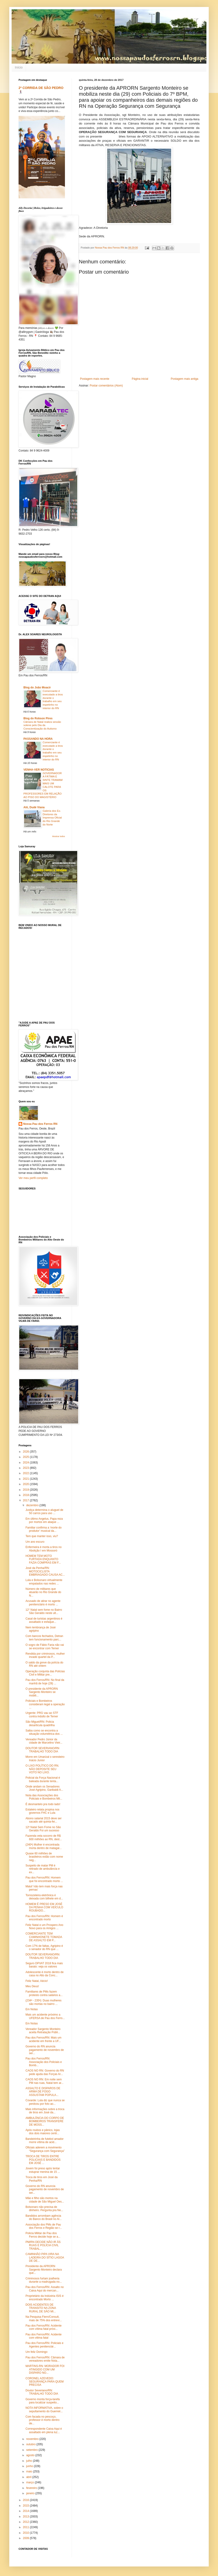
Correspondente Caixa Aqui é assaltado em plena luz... (44, 2430)
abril (29, 2477)
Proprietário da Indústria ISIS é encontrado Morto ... (45, 2297)
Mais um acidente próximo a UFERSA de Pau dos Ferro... (45, 2016)
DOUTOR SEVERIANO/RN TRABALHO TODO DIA (42, 1750)
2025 (26, 1457)
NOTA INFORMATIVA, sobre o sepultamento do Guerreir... (44, 2409)
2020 (26, 1484)
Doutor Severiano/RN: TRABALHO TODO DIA (42, 2392)
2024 (26, 1462)
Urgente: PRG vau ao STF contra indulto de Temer (42, 1714)
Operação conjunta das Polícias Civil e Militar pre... (45, 1673)
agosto (30, 2455)
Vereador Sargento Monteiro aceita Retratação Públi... (43, 2030)
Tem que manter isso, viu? (42, 1536)
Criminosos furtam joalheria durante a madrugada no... (44, 2280)
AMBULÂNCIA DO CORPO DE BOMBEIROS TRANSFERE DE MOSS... (45, 2121)
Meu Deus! (32, 1986)
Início (18, 67)
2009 (26, 2538)
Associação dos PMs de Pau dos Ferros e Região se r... (44, 2226)
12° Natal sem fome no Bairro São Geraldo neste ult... (44, 1611)
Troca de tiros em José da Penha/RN (42, 2179)
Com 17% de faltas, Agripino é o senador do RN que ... (44, 1947)
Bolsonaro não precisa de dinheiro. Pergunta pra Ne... (44, 2208)
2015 (26, 2505)
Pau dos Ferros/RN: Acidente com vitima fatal (43, 2336)
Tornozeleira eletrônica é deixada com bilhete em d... (44, 1897)
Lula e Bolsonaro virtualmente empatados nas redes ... (44, 1581)
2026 (26, 1451)
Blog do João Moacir (37, 687)
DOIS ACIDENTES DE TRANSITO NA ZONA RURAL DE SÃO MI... (41, 2308)
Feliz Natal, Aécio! (37, 1981)
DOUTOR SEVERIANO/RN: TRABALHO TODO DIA (43, 1956)
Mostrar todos (58, 836)
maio (29, 2471)
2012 (26, 2522)
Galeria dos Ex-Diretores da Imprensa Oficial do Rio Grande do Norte (52, 817)
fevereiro (32, 2488)
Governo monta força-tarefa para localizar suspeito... (43, 2401)
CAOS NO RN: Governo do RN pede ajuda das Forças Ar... (45, 2072)
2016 (26, 2500)
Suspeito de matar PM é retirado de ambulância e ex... (43, 1869)
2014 (26, 2511)
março (30, 2482)
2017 (26, 1500)
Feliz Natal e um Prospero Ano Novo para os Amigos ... (44, 1926)
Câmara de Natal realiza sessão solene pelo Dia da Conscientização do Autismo (42, 725)
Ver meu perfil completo (33, 1178)
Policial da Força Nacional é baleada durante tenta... (43, 1779)
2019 (26, 1489)
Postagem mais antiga (184, 378)
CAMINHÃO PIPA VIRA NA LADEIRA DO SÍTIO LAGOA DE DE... (45, 2257)
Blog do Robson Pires (37, 718)
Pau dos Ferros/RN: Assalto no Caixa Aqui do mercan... (45, 2288)
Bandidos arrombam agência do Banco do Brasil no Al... (44, 2217)
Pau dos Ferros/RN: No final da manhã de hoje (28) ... (45, 1681)
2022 (26, 1473)
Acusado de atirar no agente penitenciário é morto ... (43, 1602)
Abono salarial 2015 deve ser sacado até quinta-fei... (43, 1820)
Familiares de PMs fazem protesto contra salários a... (44, 1993)
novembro (32, 2439)
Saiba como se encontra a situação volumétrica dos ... (44, 1732)
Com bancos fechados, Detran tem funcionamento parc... (44, 1637)
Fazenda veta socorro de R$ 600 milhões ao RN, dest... (44, 1837)
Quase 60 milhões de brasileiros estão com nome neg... (44, 1857)
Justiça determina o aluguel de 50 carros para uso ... (44, 1511)
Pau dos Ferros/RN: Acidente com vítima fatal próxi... (43, 2327)
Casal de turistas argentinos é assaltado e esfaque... (44, 1620)
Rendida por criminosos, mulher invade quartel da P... (45, 1655)
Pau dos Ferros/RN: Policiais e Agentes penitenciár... (44, 2344)
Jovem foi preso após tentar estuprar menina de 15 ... (43, 2170)
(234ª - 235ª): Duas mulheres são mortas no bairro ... (43, 2002)
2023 (26, 1468)
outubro (31, 2444)
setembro (32, 2450)
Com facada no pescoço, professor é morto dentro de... (42, 2420)
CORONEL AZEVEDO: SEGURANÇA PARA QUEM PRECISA (45, 2382)
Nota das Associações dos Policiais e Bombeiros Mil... (44, 1797)
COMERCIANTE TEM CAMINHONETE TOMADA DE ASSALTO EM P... (44, 1937)
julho (29, 2460)
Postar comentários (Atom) (106, 385)
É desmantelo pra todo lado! (43, 1804)
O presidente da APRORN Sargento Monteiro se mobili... (42, 1692)
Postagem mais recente (94, 378)
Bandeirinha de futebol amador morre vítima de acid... (45, 2140)
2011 (26, 2527)
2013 (26, 2516)
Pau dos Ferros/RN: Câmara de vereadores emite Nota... (45, 2359)
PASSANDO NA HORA (38, 738)
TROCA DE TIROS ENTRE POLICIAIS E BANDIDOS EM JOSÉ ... (43, 2160)
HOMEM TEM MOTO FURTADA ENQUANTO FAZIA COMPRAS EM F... (43, 1559)
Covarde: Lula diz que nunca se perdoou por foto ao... (45, 2102)
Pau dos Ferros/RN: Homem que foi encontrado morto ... (44, 1879)
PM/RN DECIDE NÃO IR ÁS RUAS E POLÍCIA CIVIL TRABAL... (43, 2245)
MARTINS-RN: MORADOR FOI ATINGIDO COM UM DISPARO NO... (45, 2369)
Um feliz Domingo (37, 2351)
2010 (26, 2532)
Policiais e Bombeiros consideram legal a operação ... (45, 1704)
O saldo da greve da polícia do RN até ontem (44, 1664)
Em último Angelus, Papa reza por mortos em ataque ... (44, 1520)
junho (30, 2466)
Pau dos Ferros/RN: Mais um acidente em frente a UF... (43, 2039)
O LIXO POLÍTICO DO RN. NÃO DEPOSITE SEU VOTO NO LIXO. (42, 1769)
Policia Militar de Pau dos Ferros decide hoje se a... (43, 2235)
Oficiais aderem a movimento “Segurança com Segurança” (45, 2149)
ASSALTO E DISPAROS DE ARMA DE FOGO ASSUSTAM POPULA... (43, 2092)
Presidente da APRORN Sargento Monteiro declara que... (44, 2270)
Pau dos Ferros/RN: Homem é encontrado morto (44, 1918)
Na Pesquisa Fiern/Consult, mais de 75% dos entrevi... (44, 2318)
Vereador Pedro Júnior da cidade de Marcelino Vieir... (44, 1741)
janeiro (30, 2493)
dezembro (32, 1505)
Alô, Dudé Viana (34, 807)
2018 (26, 1495)
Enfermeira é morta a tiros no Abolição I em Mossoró (43, 1548)
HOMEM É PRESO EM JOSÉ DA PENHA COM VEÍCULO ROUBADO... (44, 1907)
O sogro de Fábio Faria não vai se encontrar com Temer (45, 1646)
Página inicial (140, 378)
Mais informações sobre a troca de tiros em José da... (45, 2111)
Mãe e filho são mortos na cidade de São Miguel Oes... (45, 2199)
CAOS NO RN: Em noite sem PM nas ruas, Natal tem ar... (45, 2081)
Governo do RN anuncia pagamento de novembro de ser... (45, 2050)
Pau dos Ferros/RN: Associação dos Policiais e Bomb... (44, 2062)
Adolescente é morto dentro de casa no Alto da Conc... (45, 1973)
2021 (26, 1478)
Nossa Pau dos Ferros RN (40, 1124)
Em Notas (32, 2009)
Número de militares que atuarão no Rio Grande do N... (43, 1592)
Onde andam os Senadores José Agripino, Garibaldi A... (44, 1788)
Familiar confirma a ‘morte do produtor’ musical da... (43, 1529)
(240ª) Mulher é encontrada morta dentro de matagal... (44, 1846)
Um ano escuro (35, 1541)
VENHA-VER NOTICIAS (38, 769)
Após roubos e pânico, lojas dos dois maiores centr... (43, 2131)
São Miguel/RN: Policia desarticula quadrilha (40, 1723)
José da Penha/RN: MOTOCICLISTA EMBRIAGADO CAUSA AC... (45, 1571)
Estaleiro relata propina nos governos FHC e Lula (42, 1811)
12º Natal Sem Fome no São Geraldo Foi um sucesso (43, 1829)
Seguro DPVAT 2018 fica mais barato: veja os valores (44, 1965)
